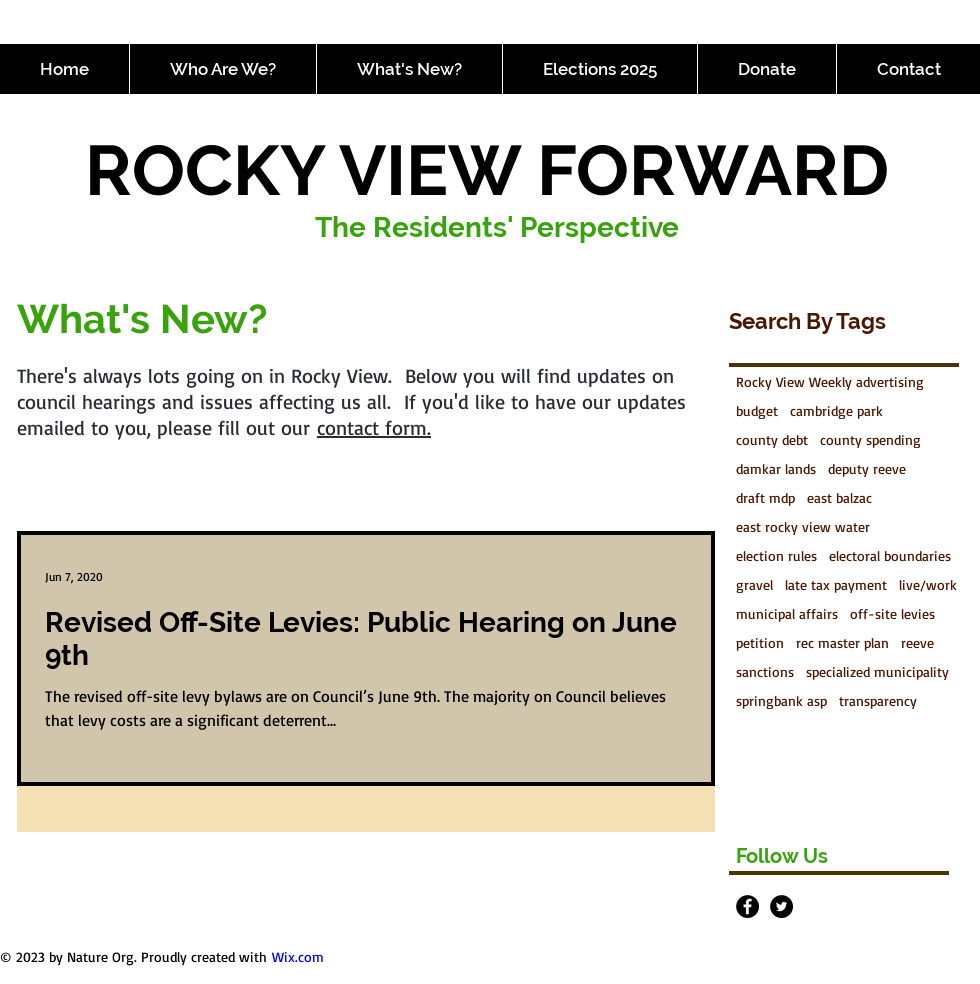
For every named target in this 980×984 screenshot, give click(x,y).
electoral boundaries (890, 555)
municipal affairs (787, 613)
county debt (772, 439)
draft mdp (765, 497)
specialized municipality (877, 671)
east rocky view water (803, 526)
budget (757, 410)
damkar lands (776, 468)
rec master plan (842, 642)
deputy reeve (867, 468)
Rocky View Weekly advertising (830, 381)
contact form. (374, 427)
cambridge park (836, 410)
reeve (917, 642)
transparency (878, 700)
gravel (754, 584)
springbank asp (781, 700)
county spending (870, 439)
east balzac (839, 497)
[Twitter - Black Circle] (781, 906)
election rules (776, 555)
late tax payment (836, 584)
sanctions (765, 671)
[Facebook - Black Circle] (747, 906)
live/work (928, 584)
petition (760, 642)
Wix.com (298, 956)
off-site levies (892, 613)
